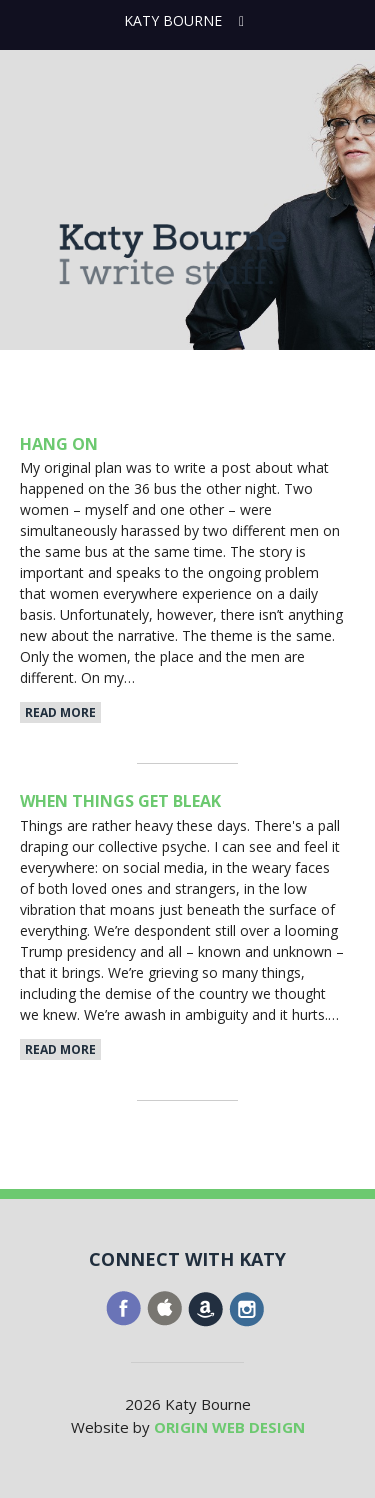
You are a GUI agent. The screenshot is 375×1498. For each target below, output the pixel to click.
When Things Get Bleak (120, 801)
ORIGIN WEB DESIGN (229, 1427)
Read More (60, 712)
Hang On (59, 444)
